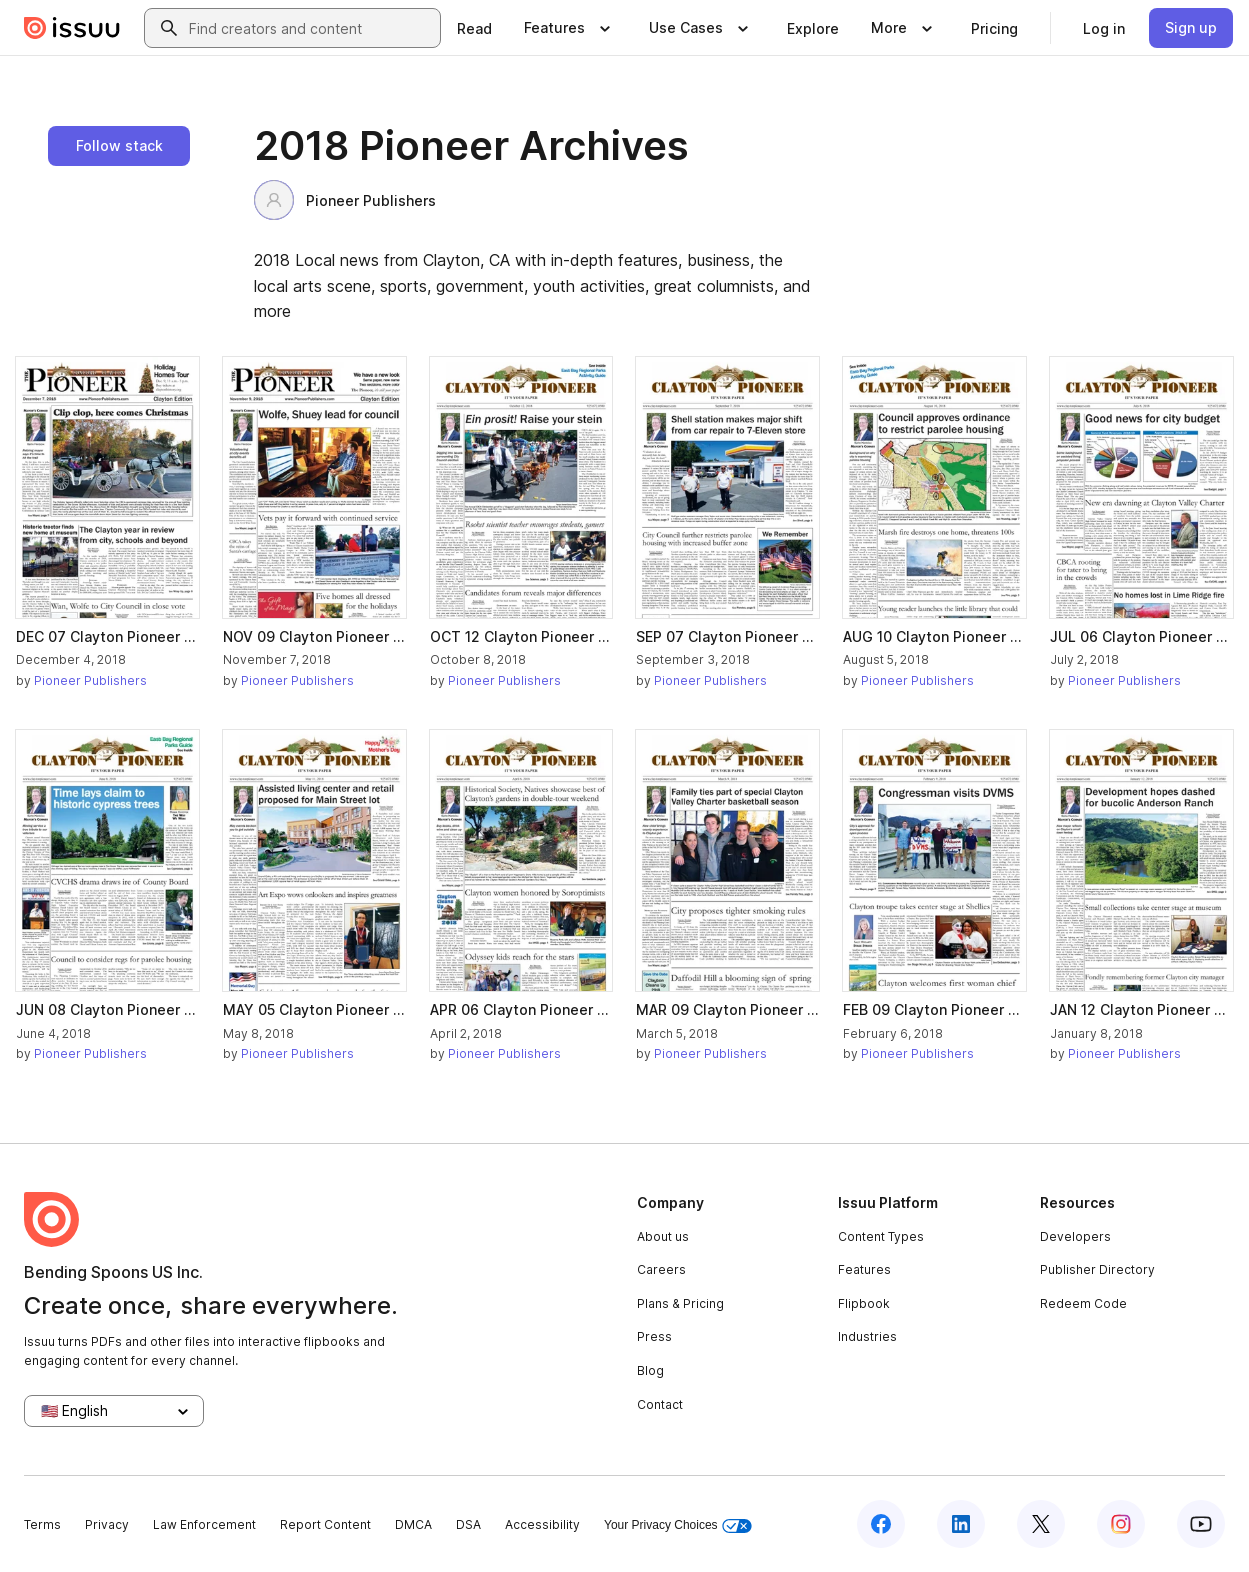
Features (864, 1269)
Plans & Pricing (680, 1303)
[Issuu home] (72, 28)
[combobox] (310, 28)
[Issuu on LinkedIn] (961, 1524)
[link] (474, 28)
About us (663, 1236)
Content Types (881, 1236)
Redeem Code (1083, 1303)
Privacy (107, 1524)
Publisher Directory (1097, 1269)
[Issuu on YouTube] (1201, 1524)
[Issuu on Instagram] (1121, 1524)
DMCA (413, 1524)
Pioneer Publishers (345, 200)
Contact (660, 1404)
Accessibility (542, 1524)
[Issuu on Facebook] (881, 1524)
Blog (650, 1370)
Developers (1075, 1236)
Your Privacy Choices (678, 1525)
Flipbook (864, 1303)
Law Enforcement (204, 1524)
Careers (661, 1269)
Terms (42, 1524)
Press (654, 1336)
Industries (867, 1336)
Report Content (325, 1524)
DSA (468, 1524)
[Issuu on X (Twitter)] (1041, 1524)
